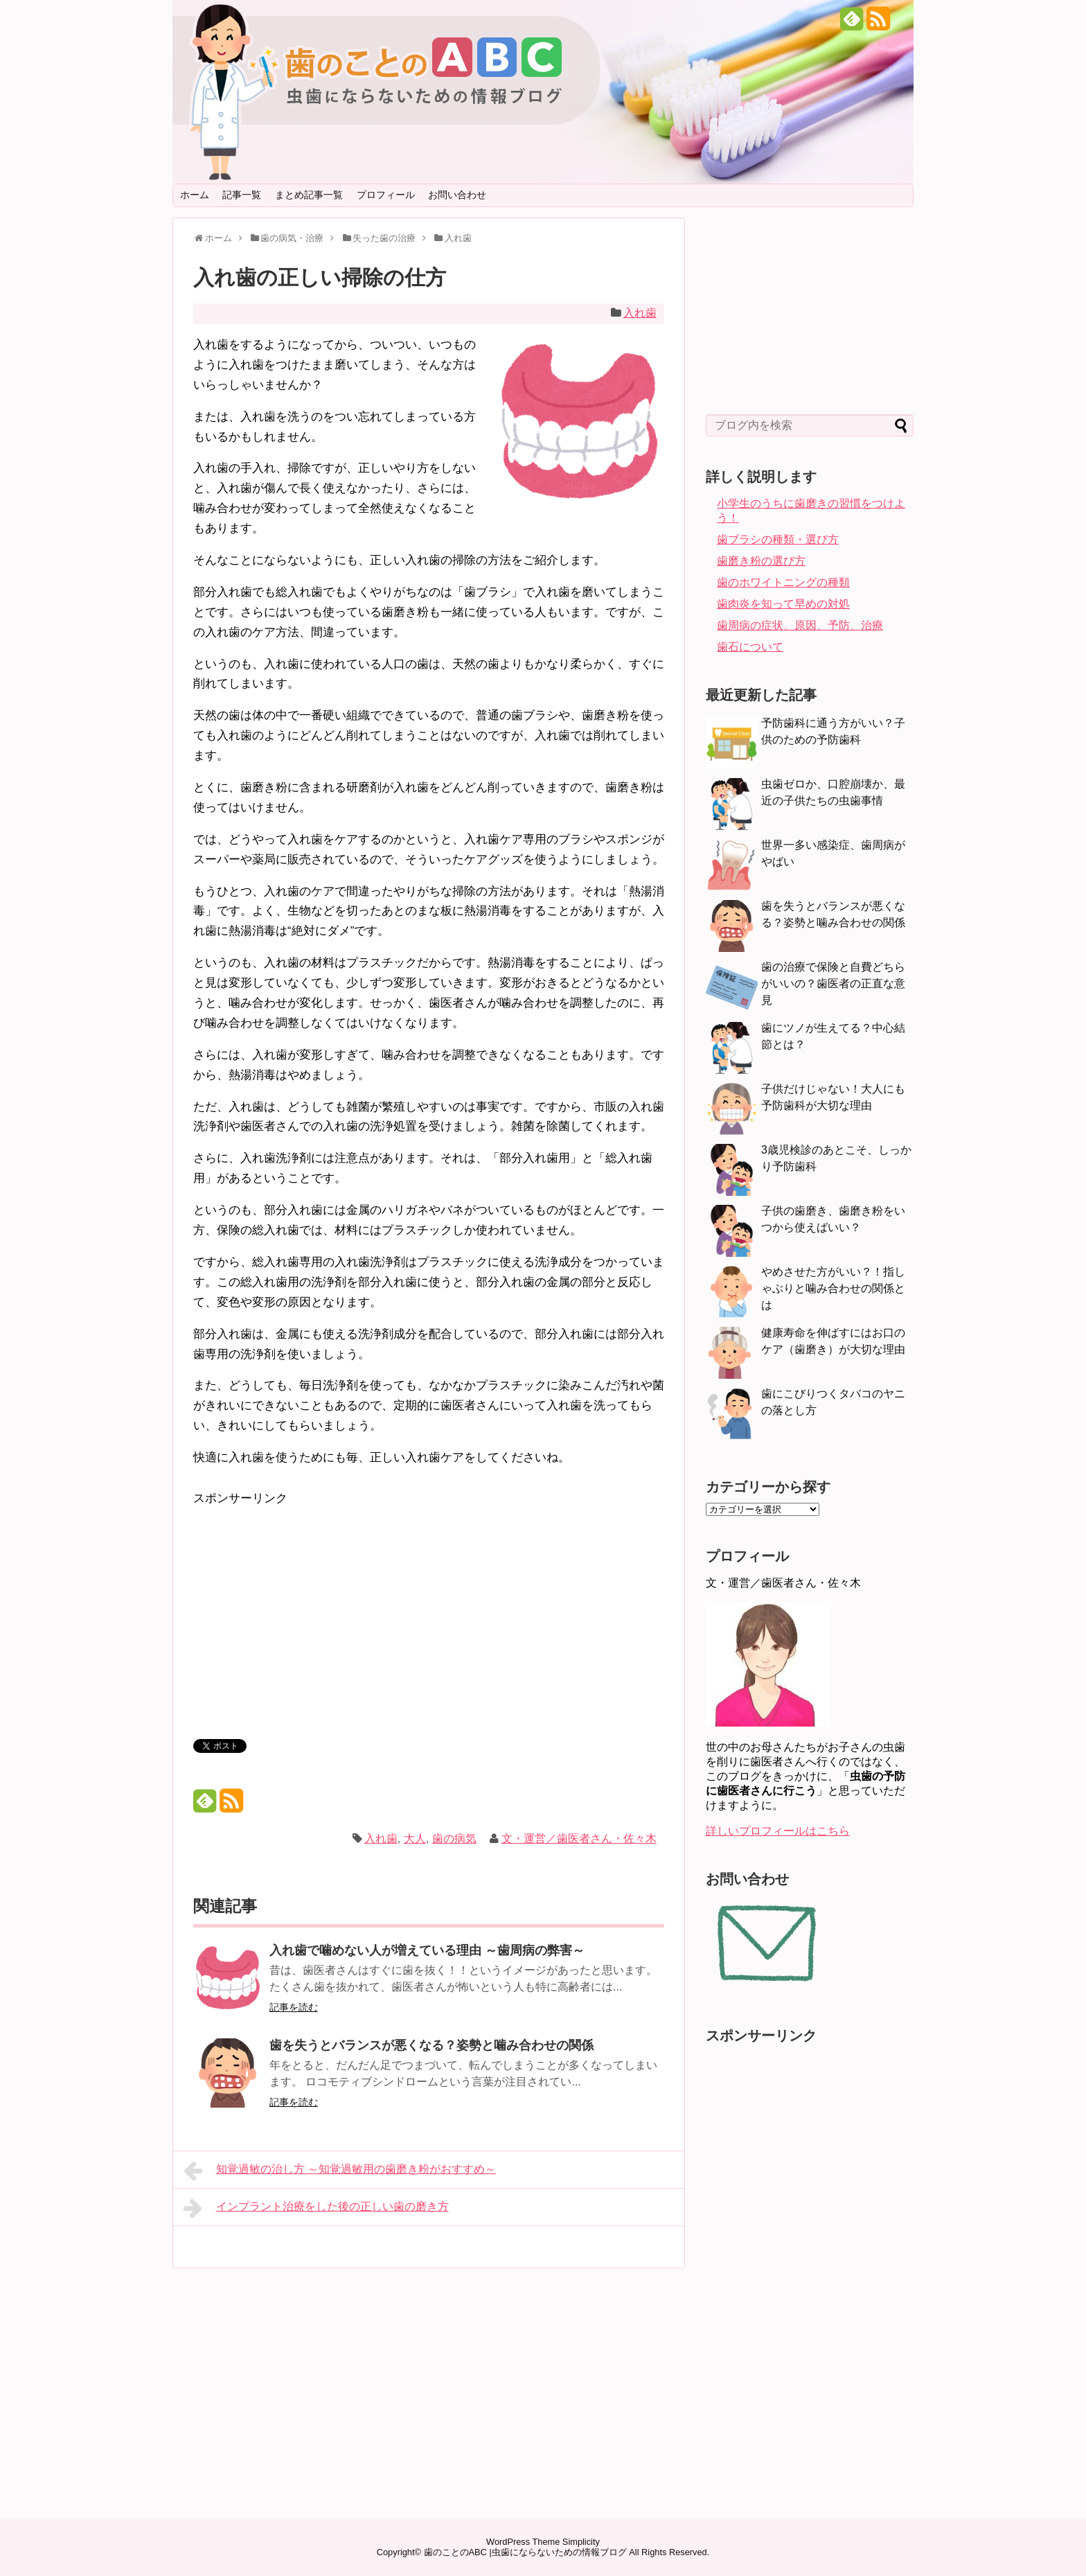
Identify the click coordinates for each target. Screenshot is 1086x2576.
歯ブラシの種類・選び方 (778, 539)
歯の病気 (454, 1838)
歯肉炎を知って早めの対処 (783, 604)
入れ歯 (640, 313)
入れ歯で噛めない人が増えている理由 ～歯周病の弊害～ (427, 1950)
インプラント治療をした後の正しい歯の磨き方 (316, 2208)
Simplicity (581, 2542)
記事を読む (293, 2007)
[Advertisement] (309, 1606)
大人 (415, 1838)
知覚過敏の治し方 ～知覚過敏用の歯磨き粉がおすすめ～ (340, 2171)
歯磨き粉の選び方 (761, 561)
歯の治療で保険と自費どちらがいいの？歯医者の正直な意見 (833, 983)
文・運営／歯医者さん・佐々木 (579, 1838)
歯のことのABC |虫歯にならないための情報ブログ (525, 2552)
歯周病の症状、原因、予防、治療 (800, 625)
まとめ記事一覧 (309, 194)
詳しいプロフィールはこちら (778, 1831)
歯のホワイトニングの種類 (783, 582)
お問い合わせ (457, 194)
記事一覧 (241, 194)
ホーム (194, 194)
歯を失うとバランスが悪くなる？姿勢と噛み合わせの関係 (431, 2045)
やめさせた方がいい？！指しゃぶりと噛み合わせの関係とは (833, 1288)
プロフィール (386, 194)
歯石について (750, 647)
